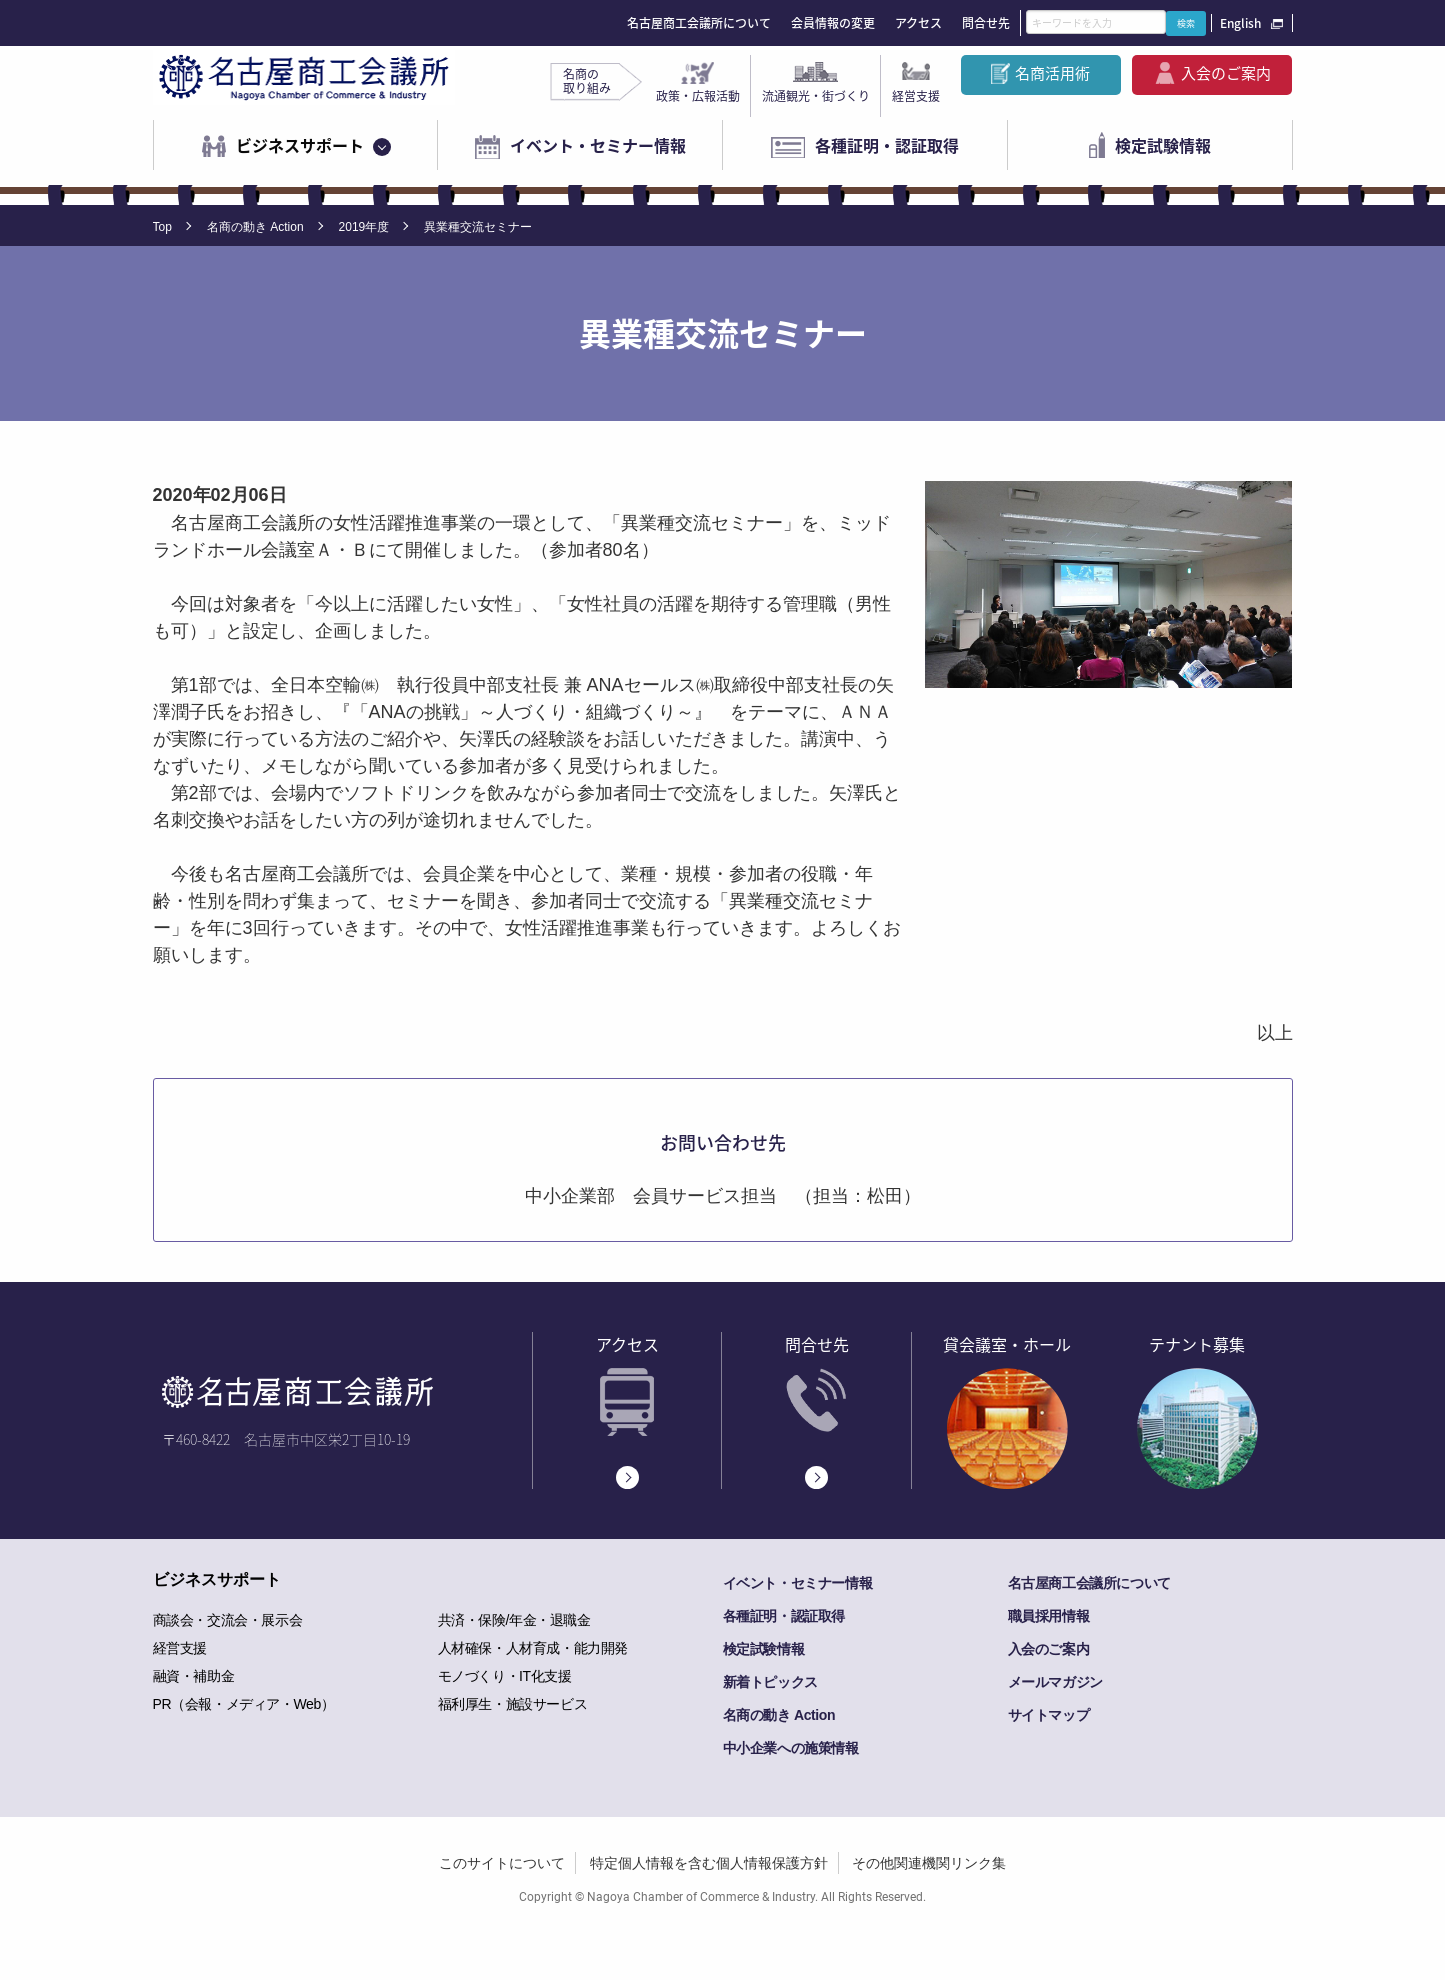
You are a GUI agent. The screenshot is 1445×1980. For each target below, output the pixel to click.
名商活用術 (1052, 73)
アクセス (918, 23)
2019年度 (364, 227)
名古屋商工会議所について (699, 23)
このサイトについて (502, 1863)
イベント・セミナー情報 (598, 145)
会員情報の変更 (833, 23)
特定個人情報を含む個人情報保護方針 (709, 1863)
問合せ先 (986, 23)
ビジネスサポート (300, 145)
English (1240, 23)
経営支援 (916, 96)
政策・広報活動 (698, 96)
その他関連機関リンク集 (929, 1863)
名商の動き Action (255, 227)
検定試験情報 (1163, 145)
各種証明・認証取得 (887, 145)
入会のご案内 (1226, 73)
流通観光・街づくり (816, 96)
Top (162, 227)
